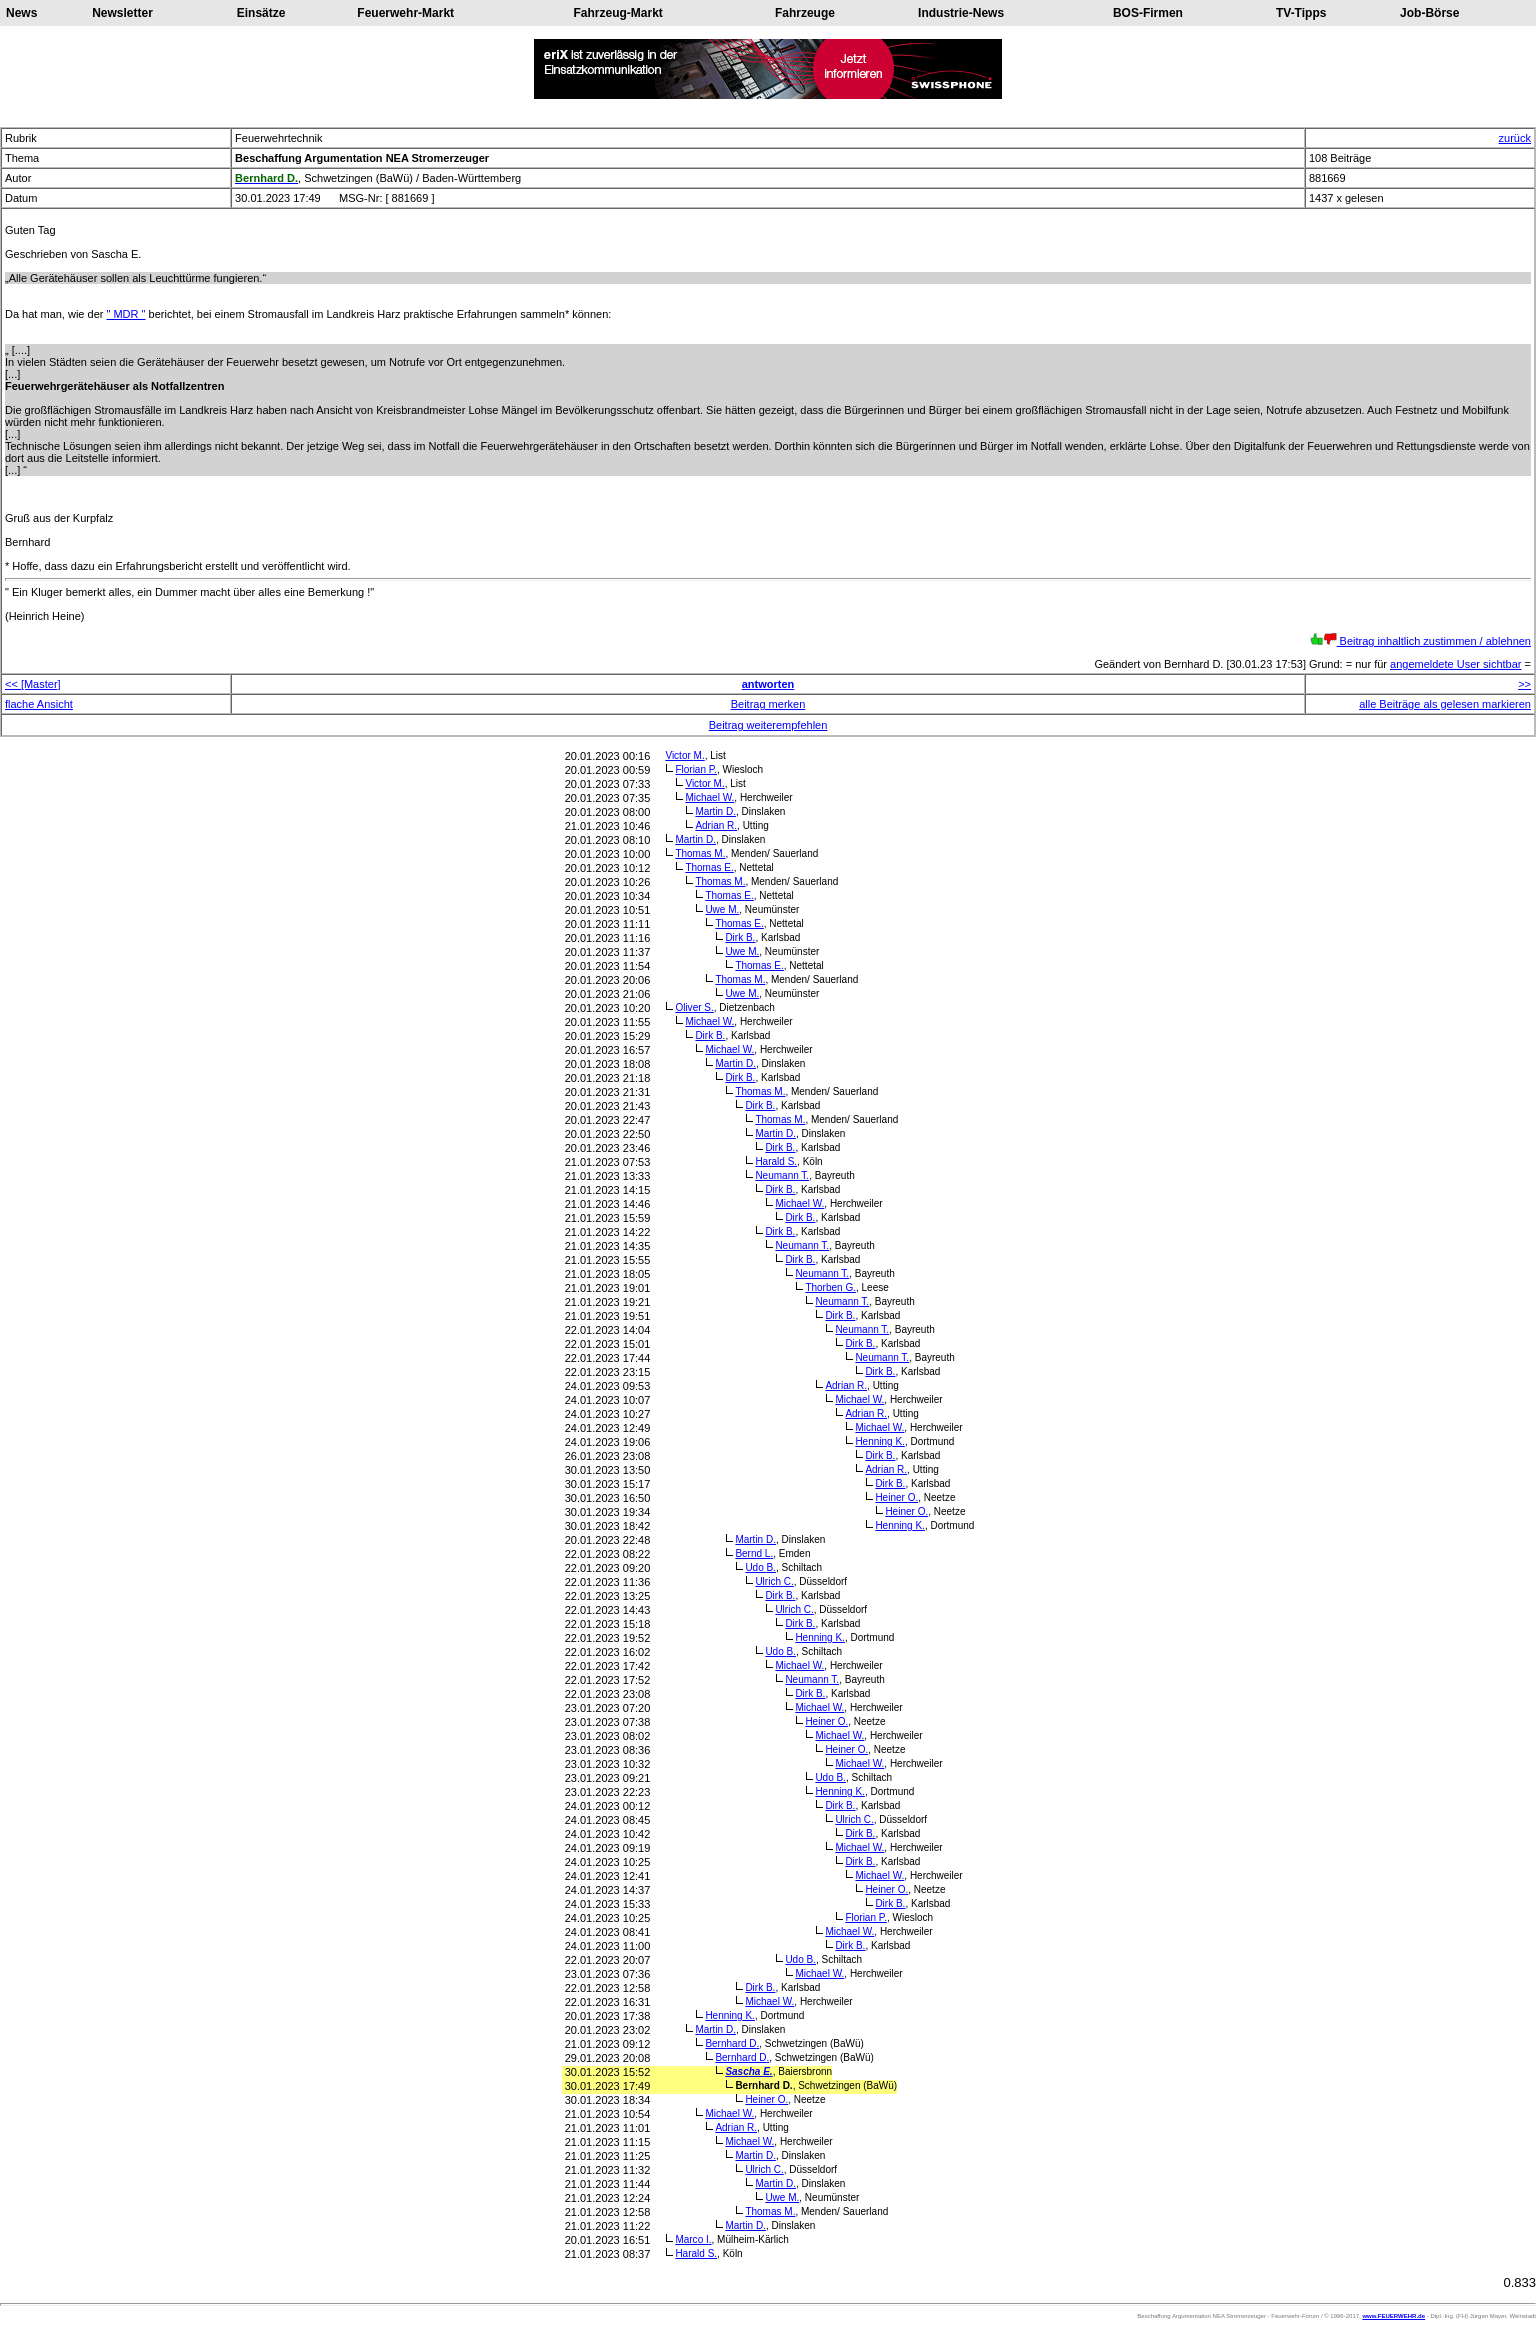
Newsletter (122, 13)
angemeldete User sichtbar (1455, 664)
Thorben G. (830, 1287)
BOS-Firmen (1148, 13)
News (21, 13)
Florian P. (696, 769)
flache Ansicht (39, 704)
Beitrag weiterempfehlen (768, 725)
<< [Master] (33, 684)
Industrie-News (961, 13)
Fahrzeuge (805, 13)
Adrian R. (716, 825)
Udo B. (760, 1567)
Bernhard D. (732, 2043)
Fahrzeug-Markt (617, 13)
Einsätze (261, 13)
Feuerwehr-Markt (405, 13)
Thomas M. (700, 853)
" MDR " (126, 314)
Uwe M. (722, 909)
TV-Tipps (1301, 13)
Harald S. (776, 1161)
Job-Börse (1429, 13)
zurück (1515, 138)
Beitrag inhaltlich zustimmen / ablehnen (1420, 641)
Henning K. (880, 1441)
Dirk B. (740, 937)
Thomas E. (709, 867)
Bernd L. (754, 1553)
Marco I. (693, 2239)
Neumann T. (782, 1175)
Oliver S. (694, 1007)
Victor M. (684, 755)
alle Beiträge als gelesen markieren (1445, 704)
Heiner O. (896, 1497)
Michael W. (709, 797)
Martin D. (715, 811)
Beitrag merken (768, 704)
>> (1524, 684)
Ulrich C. (774, 1581)
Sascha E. (748, 2071)
